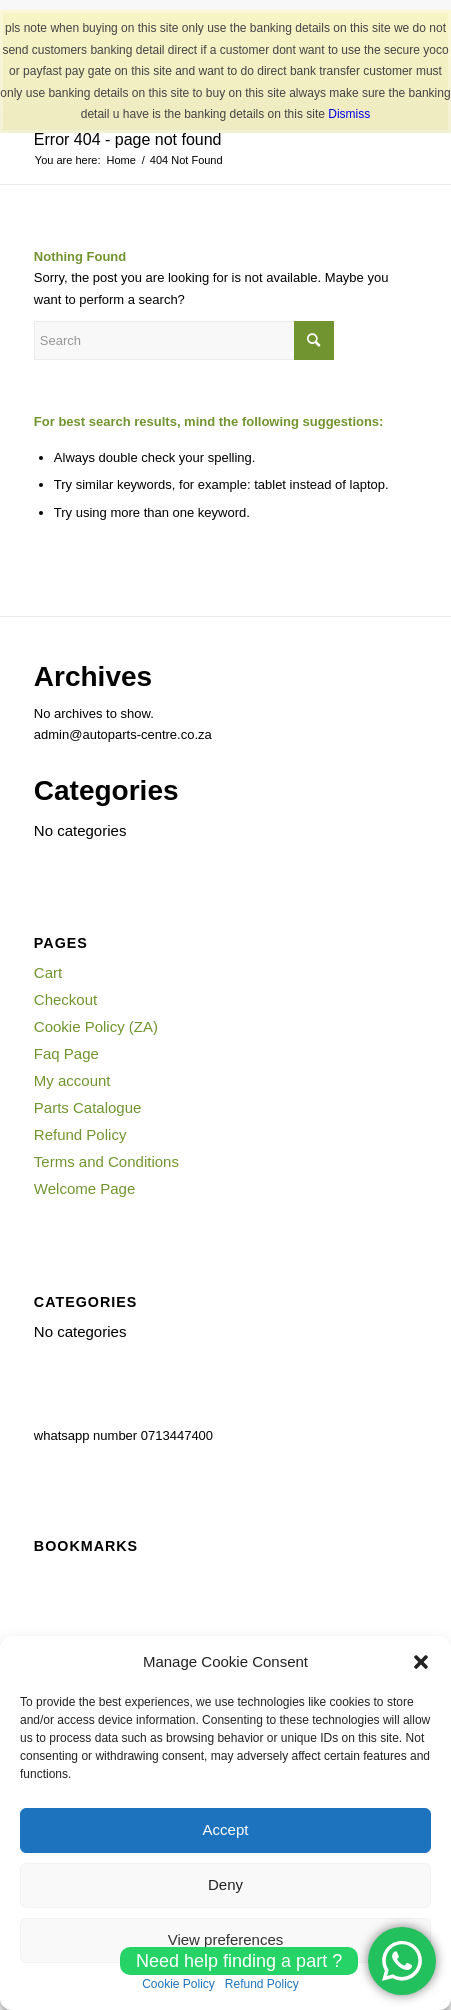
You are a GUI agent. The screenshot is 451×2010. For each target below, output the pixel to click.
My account (72, 1080)
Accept (226, 1829)
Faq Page (66, 1053)
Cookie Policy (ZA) (96, 1026)
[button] (421, 1662)
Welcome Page (84, 1188)
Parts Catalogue (88, 1107)
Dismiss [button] (349, 114)
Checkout (65, 999)
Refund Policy (80, 1134)
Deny (225, 1884)
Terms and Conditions (106, 1161)
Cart (48, 972)
